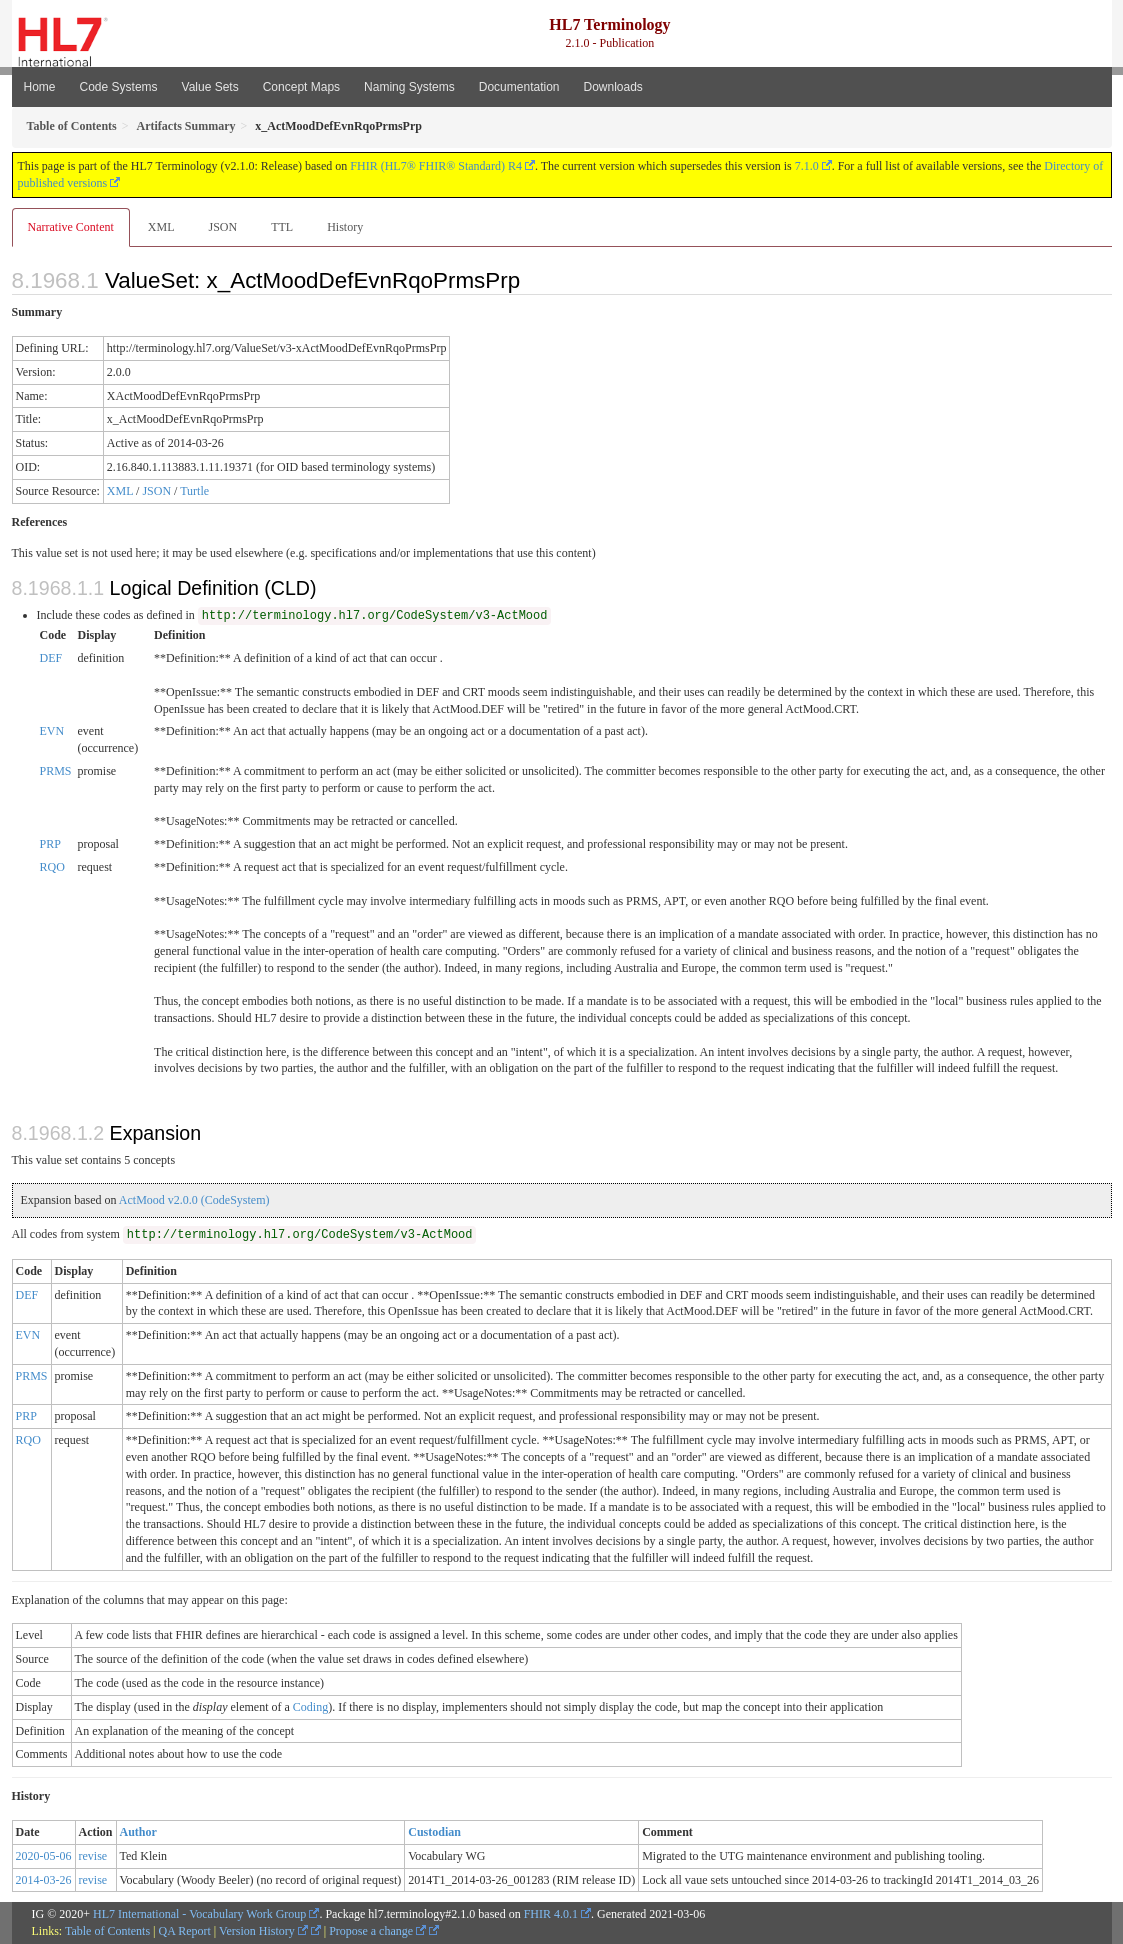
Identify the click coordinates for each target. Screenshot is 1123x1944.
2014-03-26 (44, 1880)
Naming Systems (409, 87)
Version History (263, 1931)
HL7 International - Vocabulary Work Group (199, 1914)
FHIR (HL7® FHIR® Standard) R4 (436, 166)
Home (40, 87)
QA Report (185, 1931)
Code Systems (119, 87)
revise (93, 1856)
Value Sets (210, 87)
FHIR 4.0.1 (551, 1914)
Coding (310, 1707)
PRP (50, 844)
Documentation (519, 87)
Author (138, 1832)
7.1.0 (807, 166)
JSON (222, 227)
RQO (52, 867)
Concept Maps (301, 87)
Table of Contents (107, 1931)
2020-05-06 (44, 1856)
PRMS (56, 771)
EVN (52, 731)
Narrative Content (71, 227)
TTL (282, 227)
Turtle (194, 491)
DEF (51, 658)
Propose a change (377, 1931)
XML (161, 227)
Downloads (613, 87)
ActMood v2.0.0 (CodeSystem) (194, 1200)
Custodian (434, 1832)
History (345, 227)
